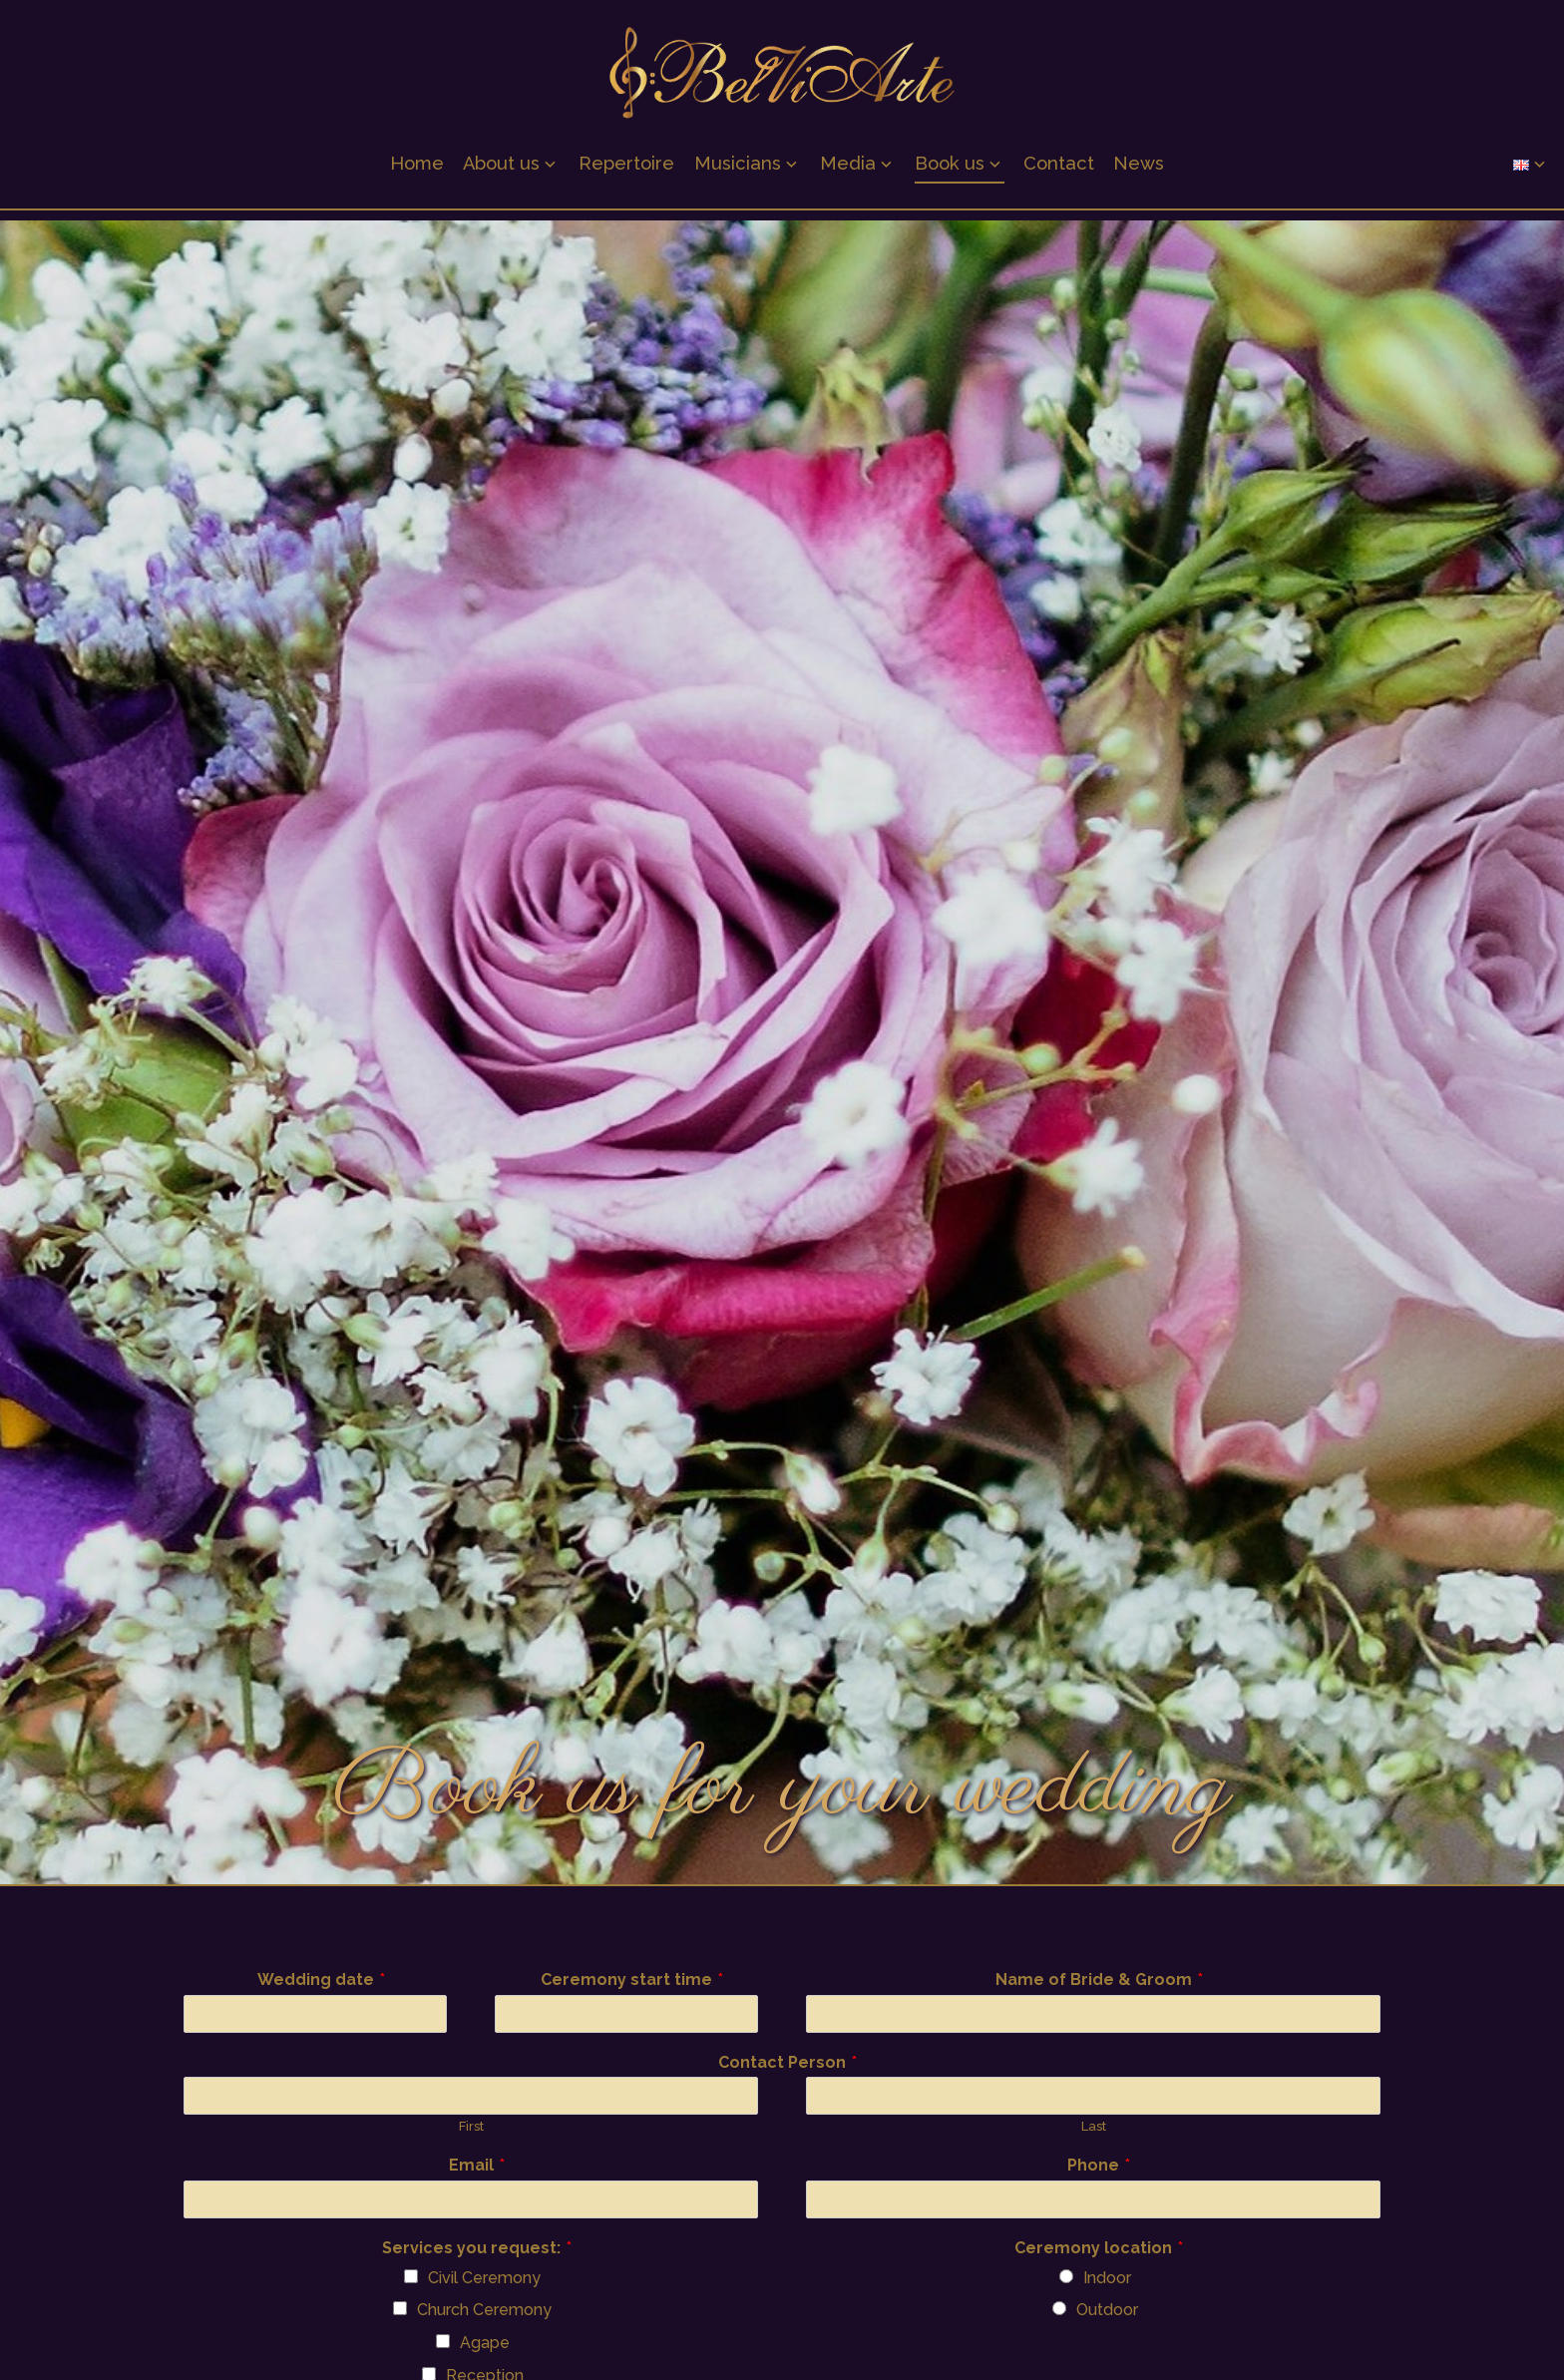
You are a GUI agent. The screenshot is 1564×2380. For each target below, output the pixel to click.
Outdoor (1107, 2309)
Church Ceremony (484, 2309)
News (1138, 170)
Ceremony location (1098, 2248)
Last (1093, 2126)
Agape (485, 2342)
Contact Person (787, 2063)
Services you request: (477, 2248)
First (471, 2126)
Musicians (737, 170)
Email (477, 2166)
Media (848, 170)
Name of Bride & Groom (1099, 1980)
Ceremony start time (632, 1980)
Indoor (1107, 2277)
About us (501, 170)
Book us (949, 170)
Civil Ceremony (484, 2277)
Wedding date (321, 1980)
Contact (1058, 170)
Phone (1098, 2166)
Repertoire (626, 170)
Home (417, 170)
